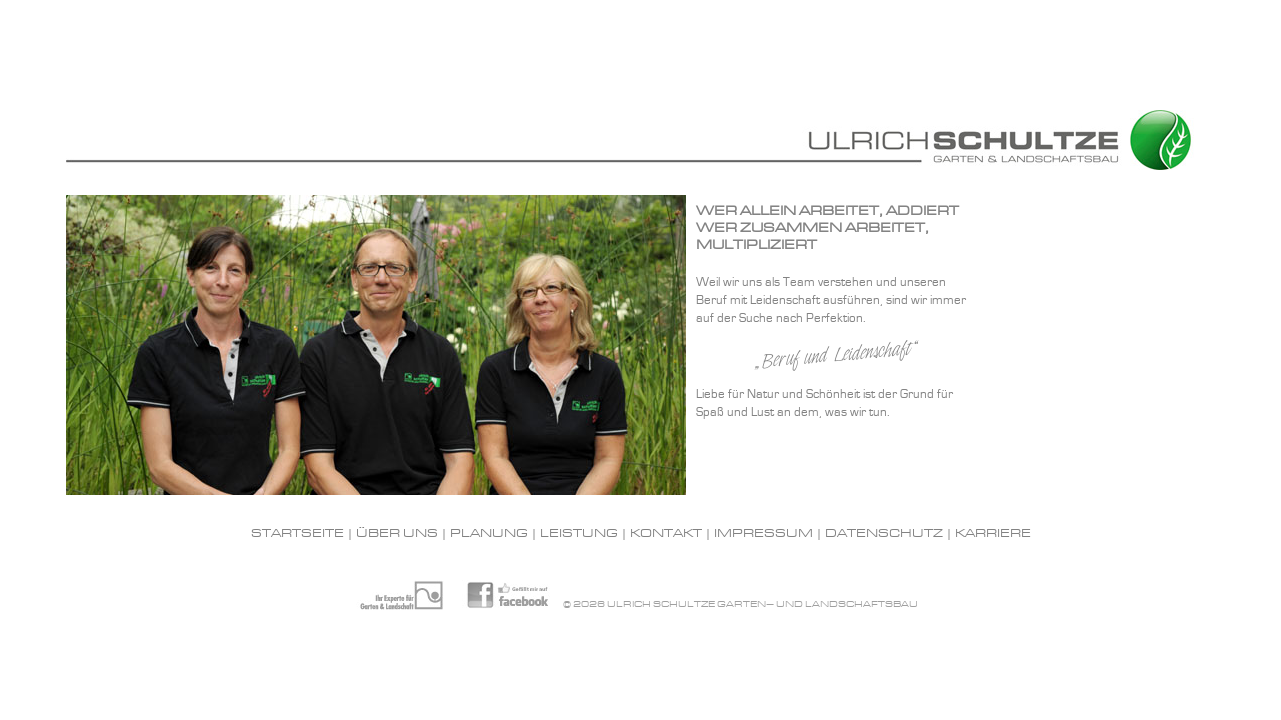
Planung (489, 534)
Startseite (297, 534)
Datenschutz (884, 534)
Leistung (579, 534)
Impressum (763, 534)
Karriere (993, 534)
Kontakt (666, 534)
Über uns (397, 534)
